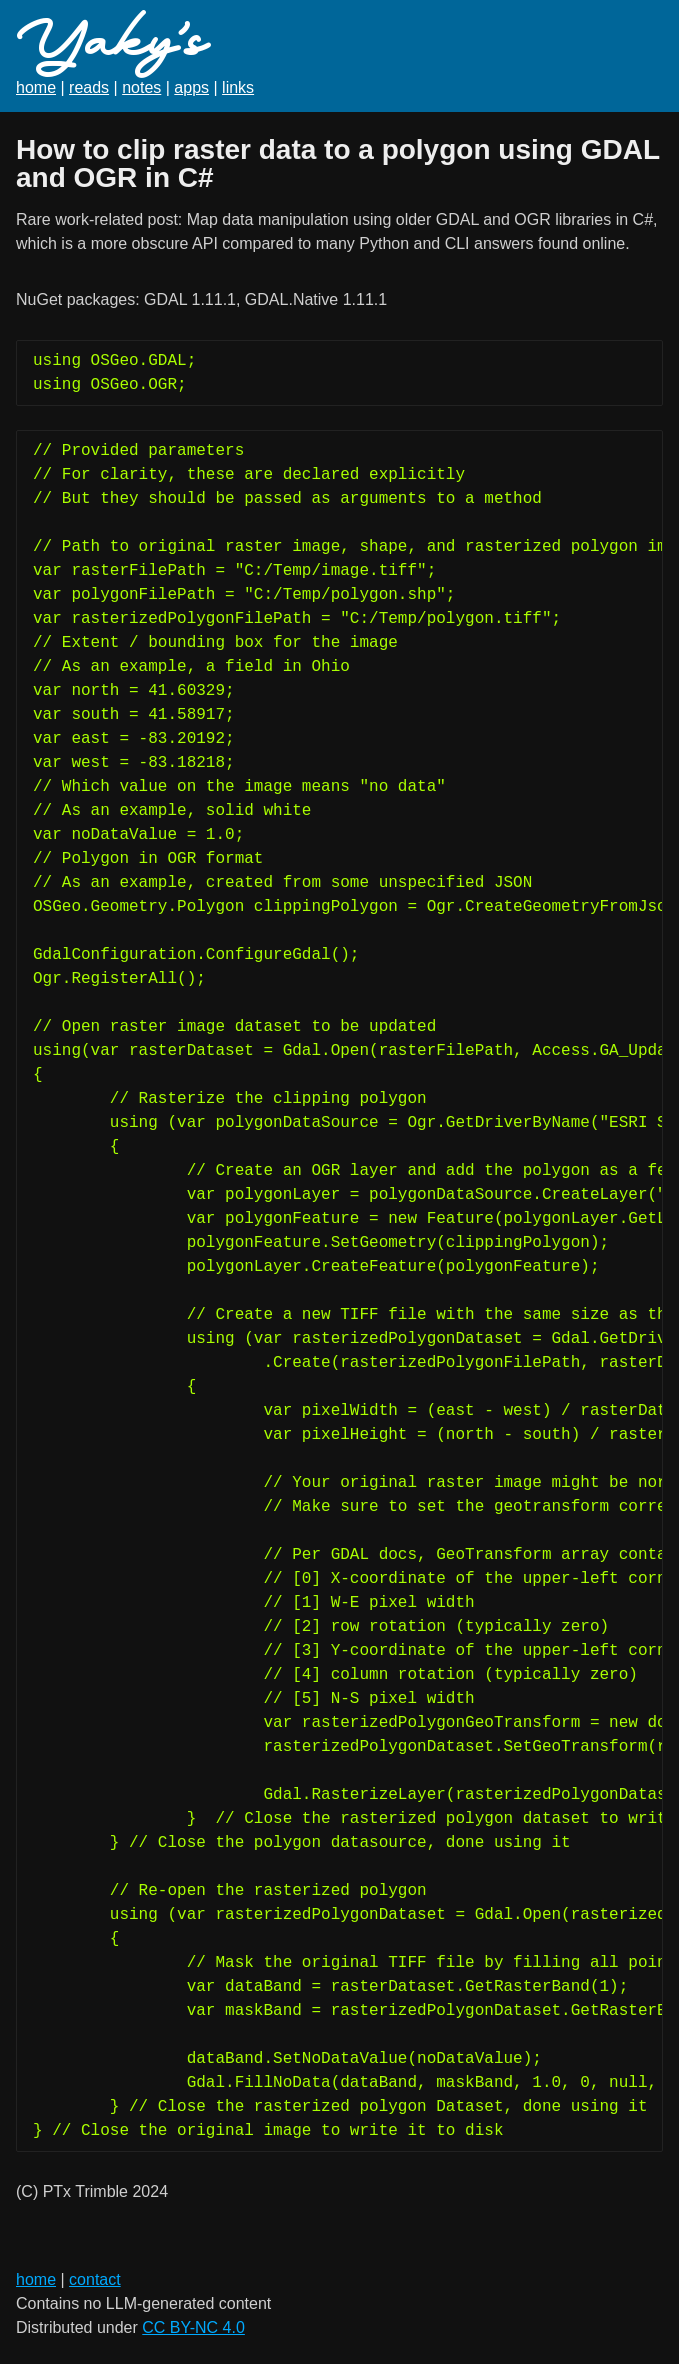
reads (89, 87)
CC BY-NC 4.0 (193, 2327)
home (36, 87)
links (238, 87)
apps (191, 87)
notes (141, 87)
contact (95, 2279)
